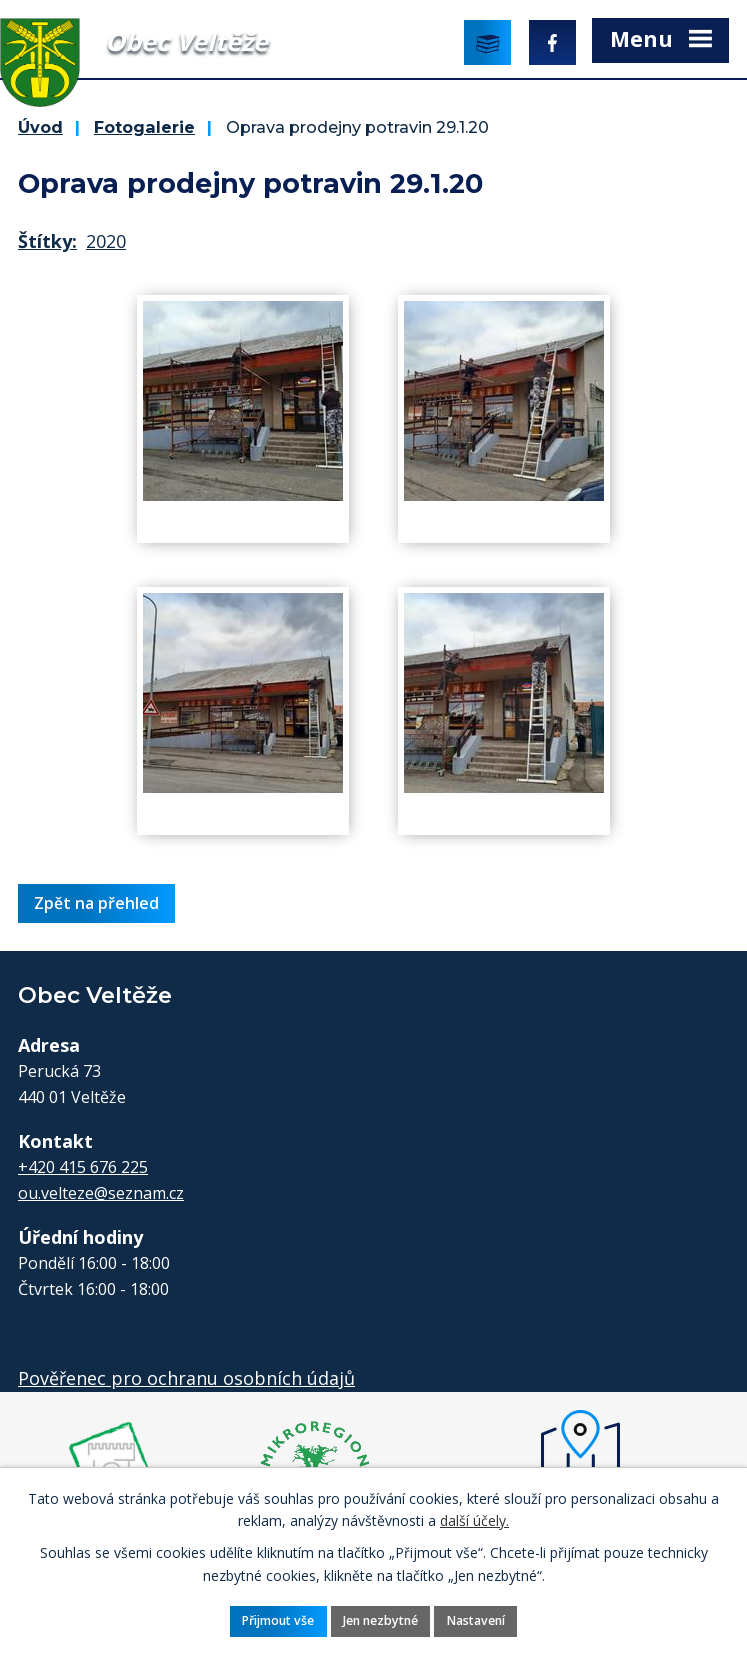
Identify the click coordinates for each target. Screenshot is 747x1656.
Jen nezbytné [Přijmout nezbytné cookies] (380, 1620)
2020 (106, 241)
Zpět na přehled (96, 903)
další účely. (474, 1520)
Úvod (40, 127)
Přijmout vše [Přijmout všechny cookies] (278, 1620)
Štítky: (47, 241)
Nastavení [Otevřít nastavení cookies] (476, 1620)
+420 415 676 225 (83, 1167)
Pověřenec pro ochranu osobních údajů (186, 1378)
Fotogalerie (144, 127)
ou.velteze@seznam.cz (101, 1193)
